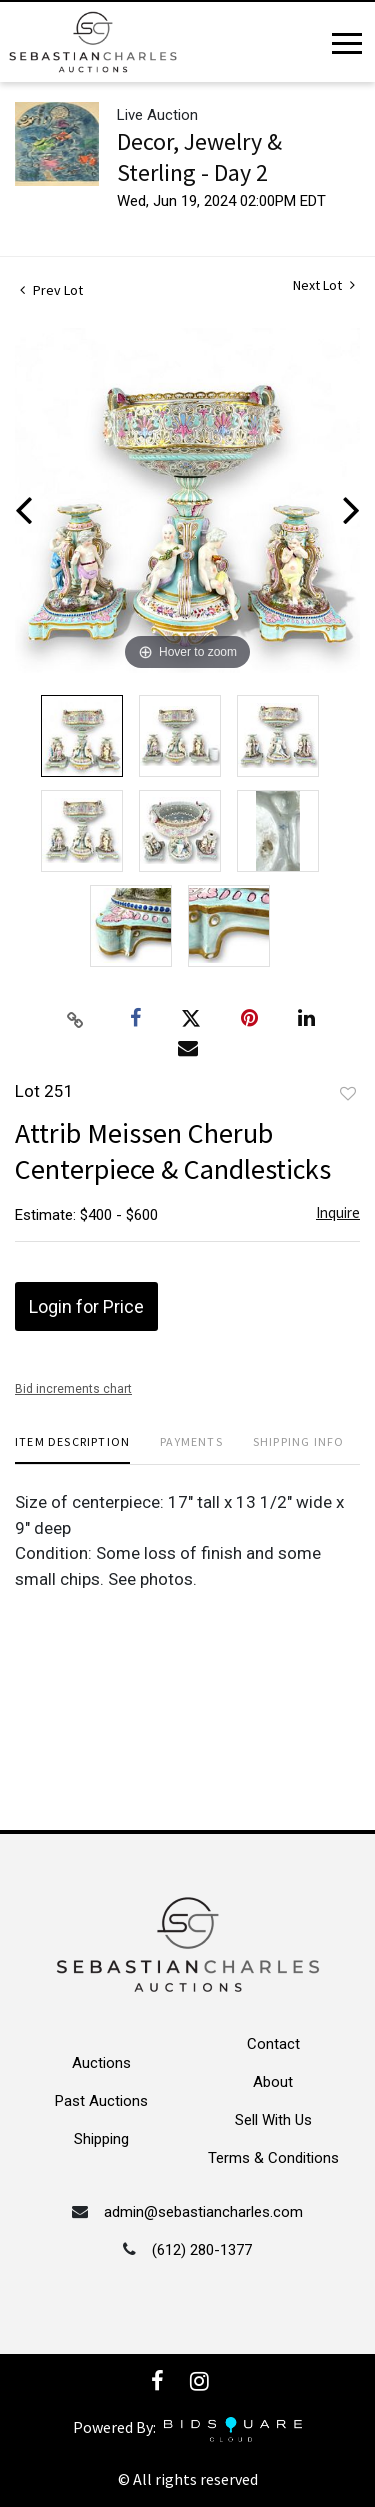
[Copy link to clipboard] (75, 1019)
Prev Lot (51, 290)
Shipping (101, 2139)
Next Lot (324, 285)
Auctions (101, 2063)
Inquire (338, 1212)
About (273, 2082)
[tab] (72, 1449)
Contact (273, 2044)
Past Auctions (101, 2101)
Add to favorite (348, 1094)
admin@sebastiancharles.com (203, 2212)
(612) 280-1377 (202, 2250)
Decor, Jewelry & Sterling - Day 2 (199, 157)
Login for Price (86, 1306)
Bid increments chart (73, 1389)
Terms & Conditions (273, 2158)
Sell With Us (273, 2120)
